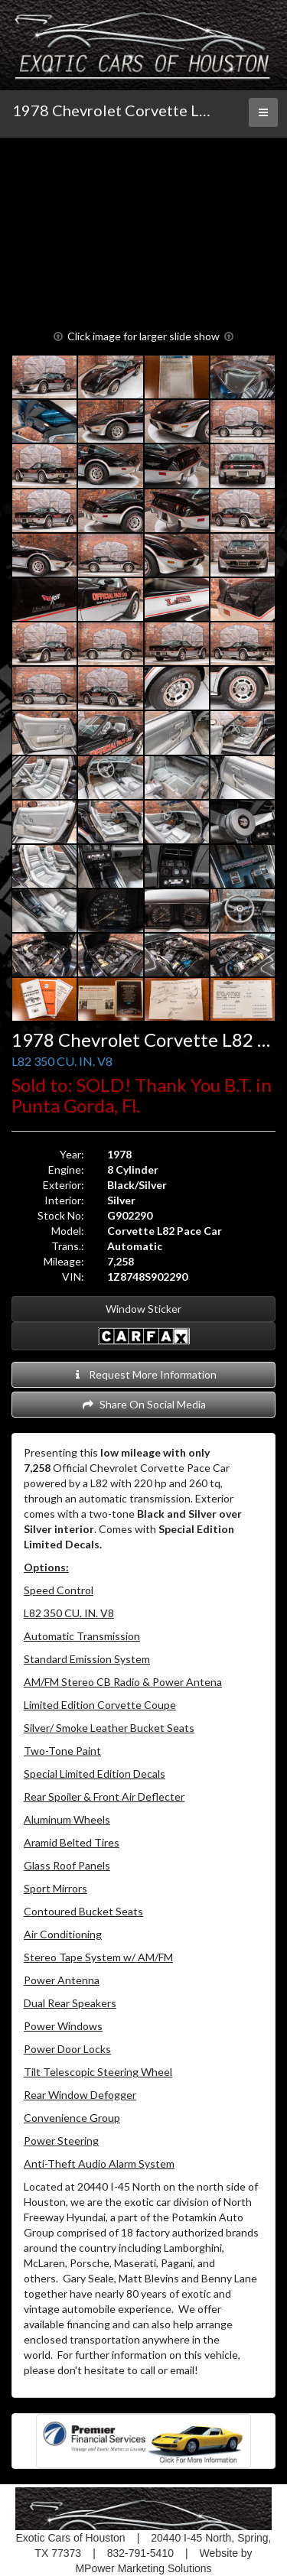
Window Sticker (143, 1308)
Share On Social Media (143, 1404)
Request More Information (143, 1374)
